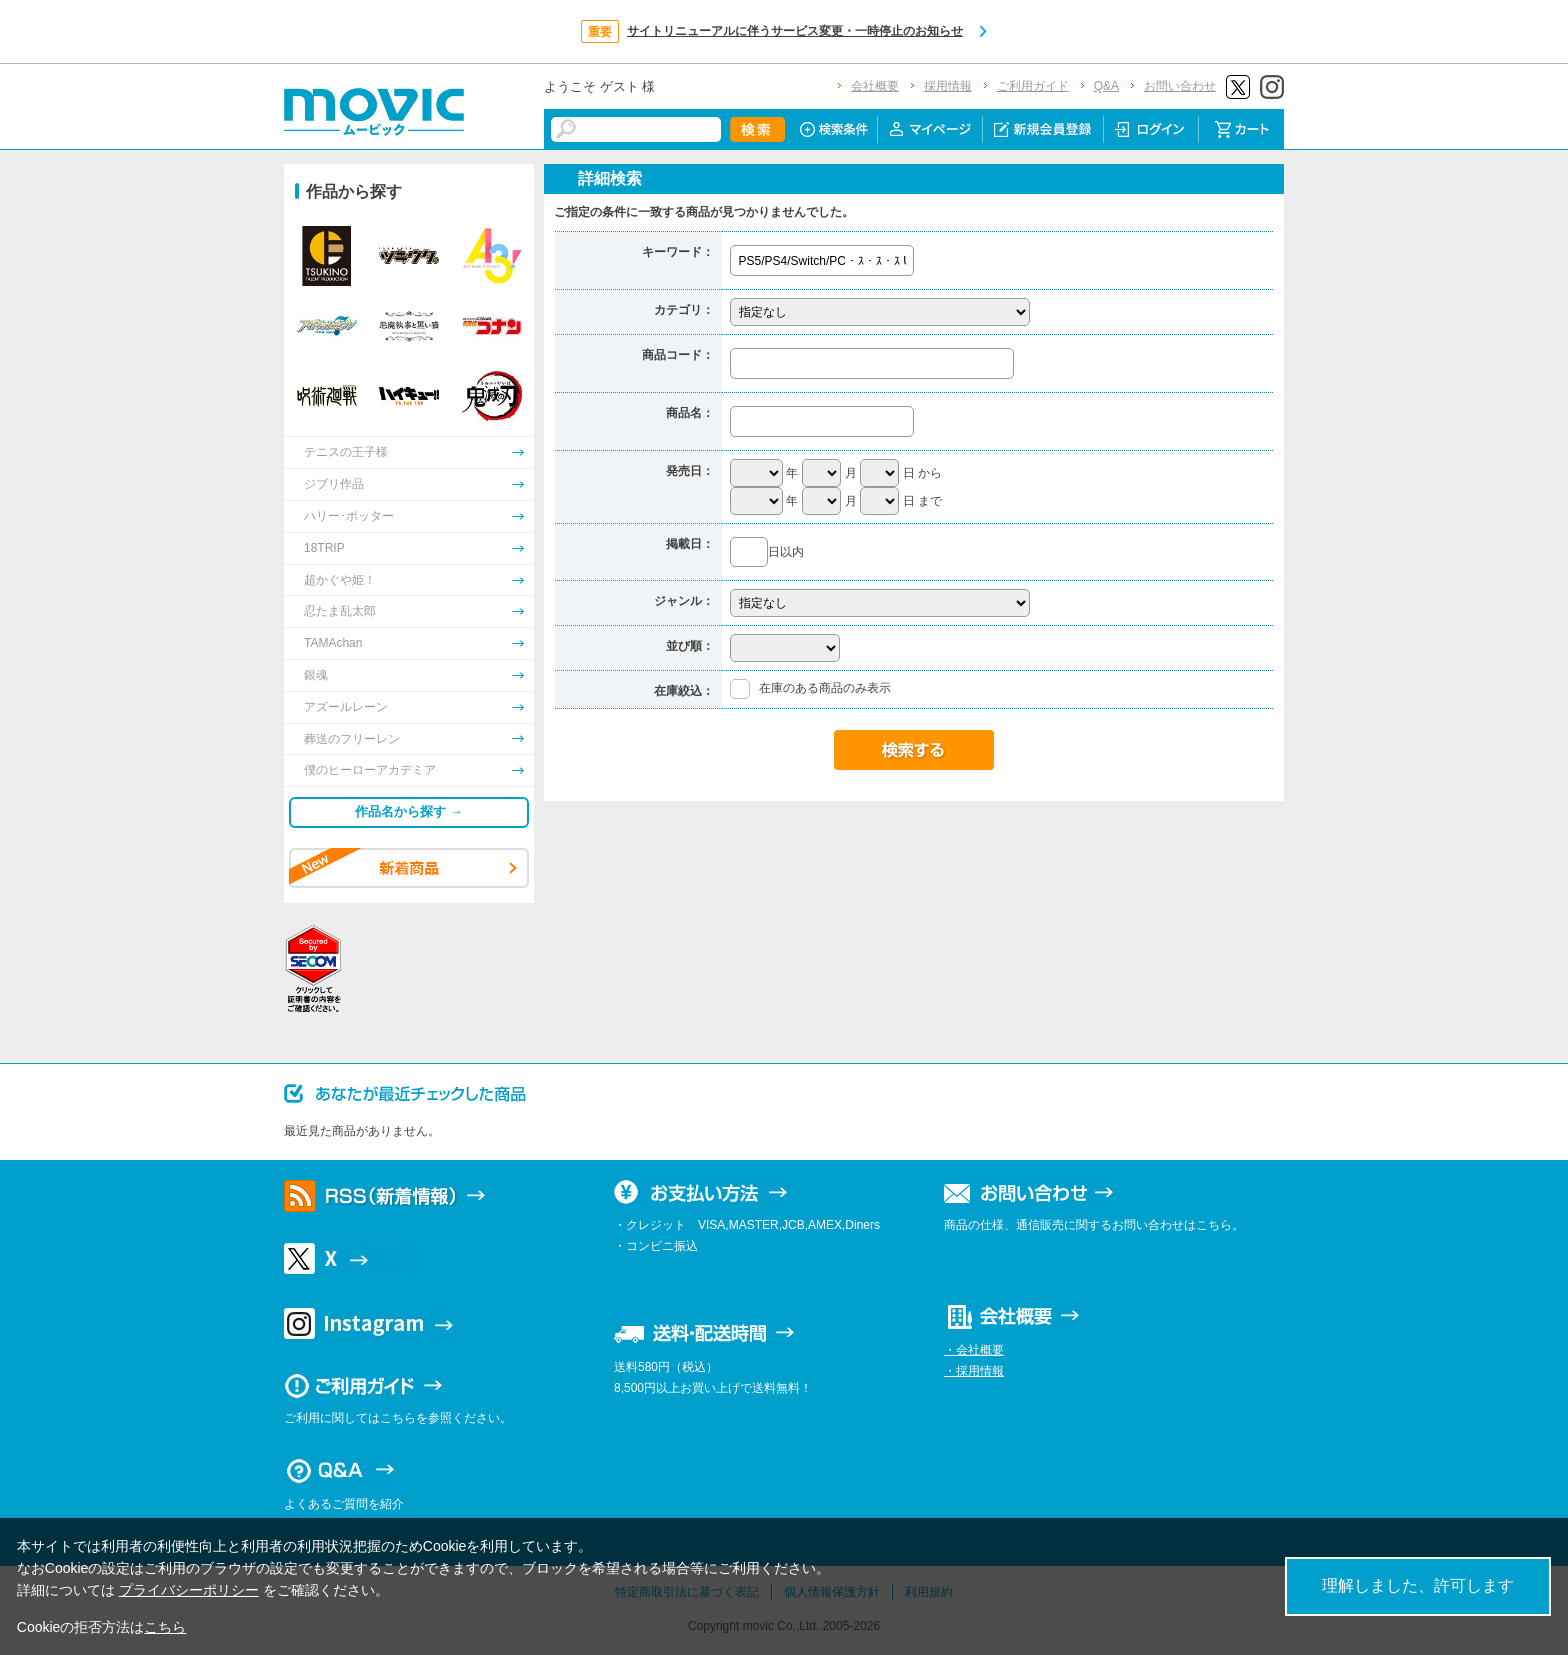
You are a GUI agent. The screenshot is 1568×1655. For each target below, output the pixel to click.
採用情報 (948, 86)
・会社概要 (974, 1350)
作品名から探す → (409, 811)
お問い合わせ (1180, 86)
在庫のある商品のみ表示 (825, 688)
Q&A (1106, 86)
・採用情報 (974, 1371)
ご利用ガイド (1033, 86)
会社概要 (875, 86)
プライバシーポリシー (189, 1590)
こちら (165, 1627)
